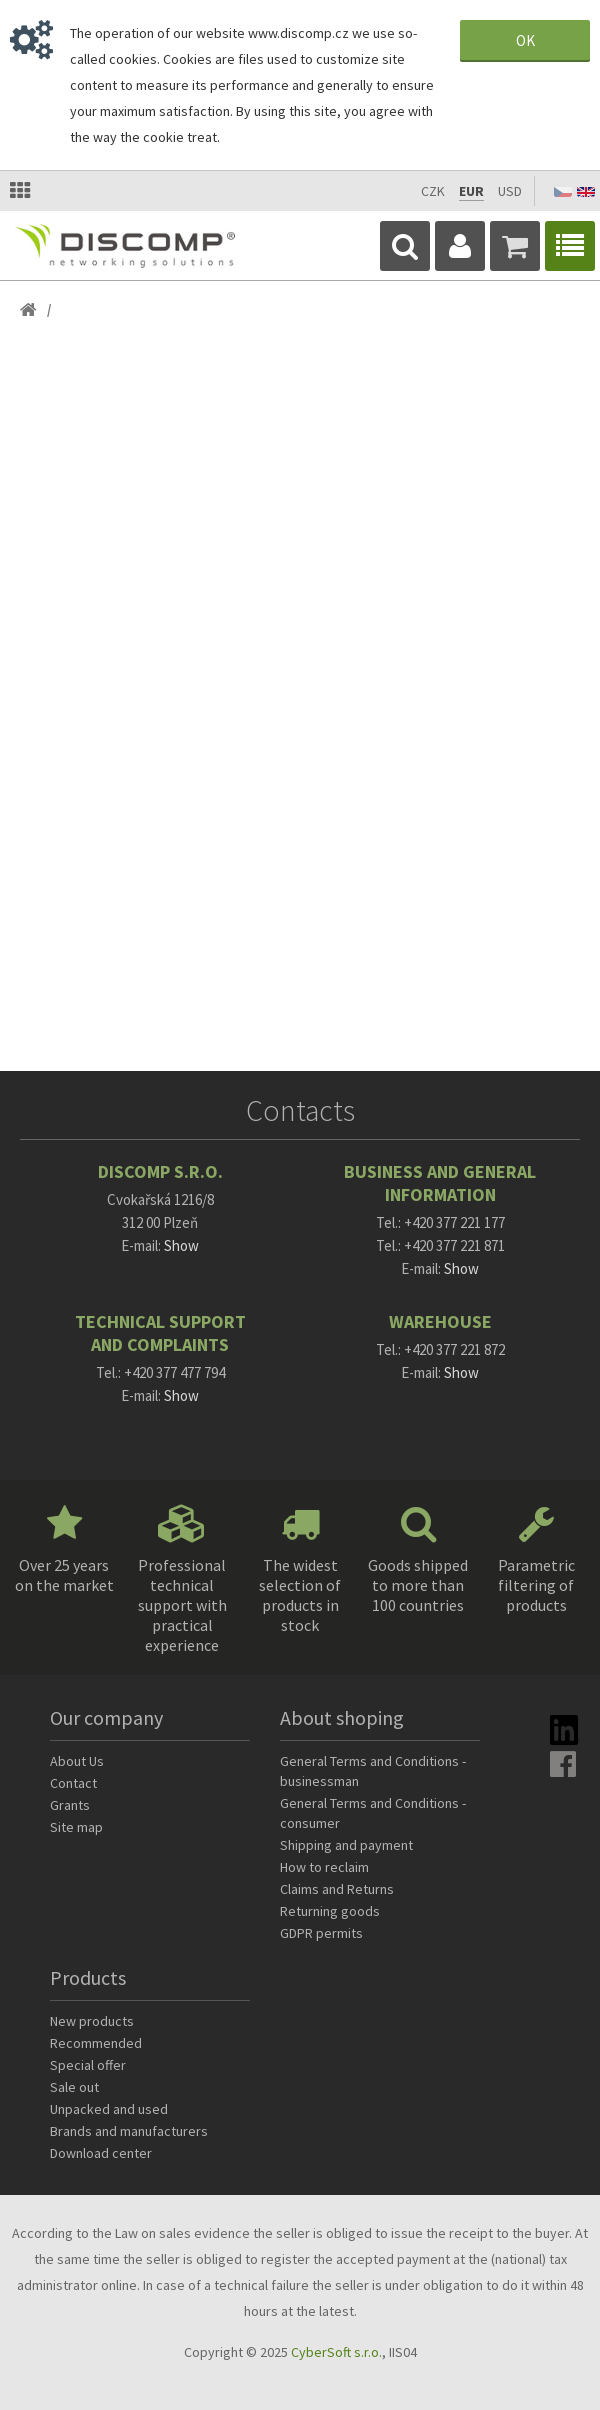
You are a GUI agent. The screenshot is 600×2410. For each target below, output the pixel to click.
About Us (77, 1761)
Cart (515, 246)
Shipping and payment (346, 1845)
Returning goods (330, 1911)
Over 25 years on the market (64, 1575)
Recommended (96, 2043)
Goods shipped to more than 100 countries (418, 1585)
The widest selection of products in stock (300, 1595)
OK (525, 40)
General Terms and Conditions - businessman (373, 1771)
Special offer (88, 2065)
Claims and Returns (337, 1889)
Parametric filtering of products (536, 1585)
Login (460, 246)
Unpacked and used (109, 2109)
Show (181, 1245)
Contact (73, 1783)
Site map (76, 1827)
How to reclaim (324, 1867)
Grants (70, 1805)
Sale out (74, 2087)
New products (92, 2021)
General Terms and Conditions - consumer (373, 1813)
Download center (101, 2153)
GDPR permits (321, 1933)
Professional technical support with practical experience (182, 1605)
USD (510, 191)
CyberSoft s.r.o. (336, 2352)
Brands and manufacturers (129, 2131)
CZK (433, 191)
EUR (471, 191)
